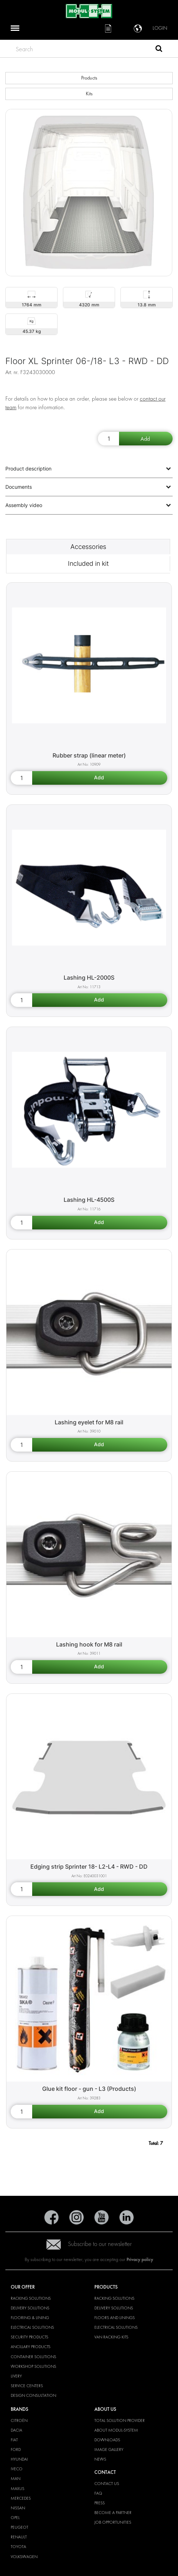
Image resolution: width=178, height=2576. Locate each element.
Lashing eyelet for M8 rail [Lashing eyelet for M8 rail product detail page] (89, 1422)
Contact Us (106, 2483)
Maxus (17, 2488)
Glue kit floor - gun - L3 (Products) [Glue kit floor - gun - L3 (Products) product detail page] (89, 2088)
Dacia (16, 2430)
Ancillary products (30, 2346)
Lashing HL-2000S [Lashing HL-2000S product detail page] (89, 977)
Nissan (18, 2507)
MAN (15, 2478)
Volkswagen (24, 2556)
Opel (15, 2517)
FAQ (98, 2493)
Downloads (107, 2439)
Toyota (18, 2546)
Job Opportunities (112, 2522)
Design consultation (33, 2395)
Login (160, 28)
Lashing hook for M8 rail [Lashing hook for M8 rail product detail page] (89, 1644)
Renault (19, 2536)
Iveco (17, 2468)
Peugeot (19, 2527)
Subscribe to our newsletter (89, 2244)
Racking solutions (31, 2298)
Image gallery (108, 2449)
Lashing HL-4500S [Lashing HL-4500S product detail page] (89, 1199)
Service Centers (27, 2385)
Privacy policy (140, 2259)
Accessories (88, 546)
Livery (16, 2376)
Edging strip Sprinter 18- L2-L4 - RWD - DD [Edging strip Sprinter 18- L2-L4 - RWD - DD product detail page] (89, 1866)
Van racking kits (111, 2337)
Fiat (14, 2439)
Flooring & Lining (30, 2317)
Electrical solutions (32, 2327)
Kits (89, 94)
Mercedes (21, 2498)
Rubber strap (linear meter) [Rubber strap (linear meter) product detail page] (89, 755)
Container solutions (33, 2356)
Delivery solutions (30, 2307)
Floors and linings (114, 2317)
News (100, 2459)
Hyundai (19, 2459)
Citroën (19, 2420)
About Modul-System (116, 2430)
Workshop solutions (33, 2366)
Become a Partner (113, 2512)
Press (99, 2502)
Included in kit (88, 563)
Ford (16, 2449)
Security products (29, 2337)
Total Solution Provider (119, 2420)
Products (89, 78)
